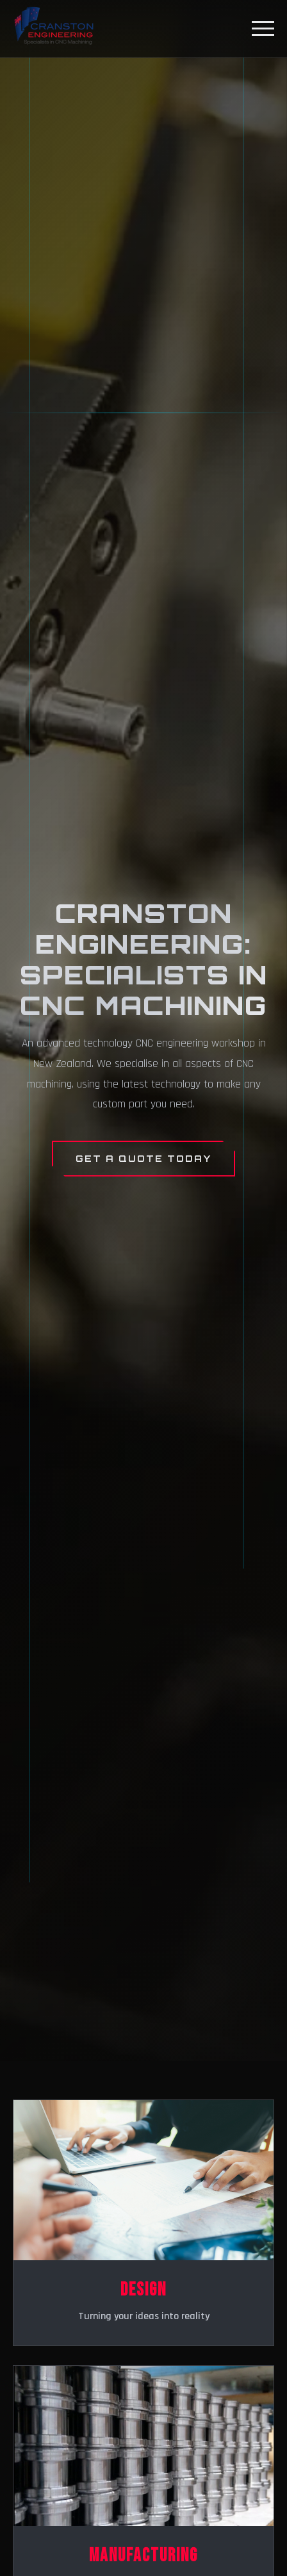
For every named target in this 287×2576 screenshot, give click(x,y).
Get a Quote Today (143, 1158)
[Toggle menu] (263, 28)
